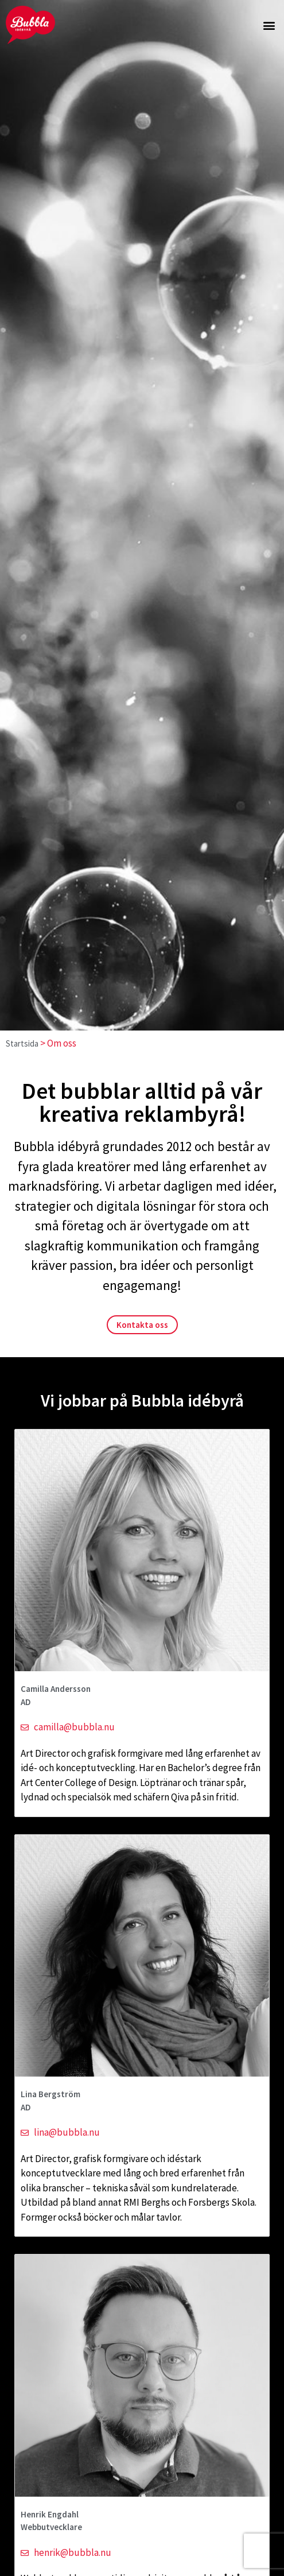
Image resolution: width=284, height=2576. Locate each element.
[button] (268, 25)
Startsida (22, 1043)
